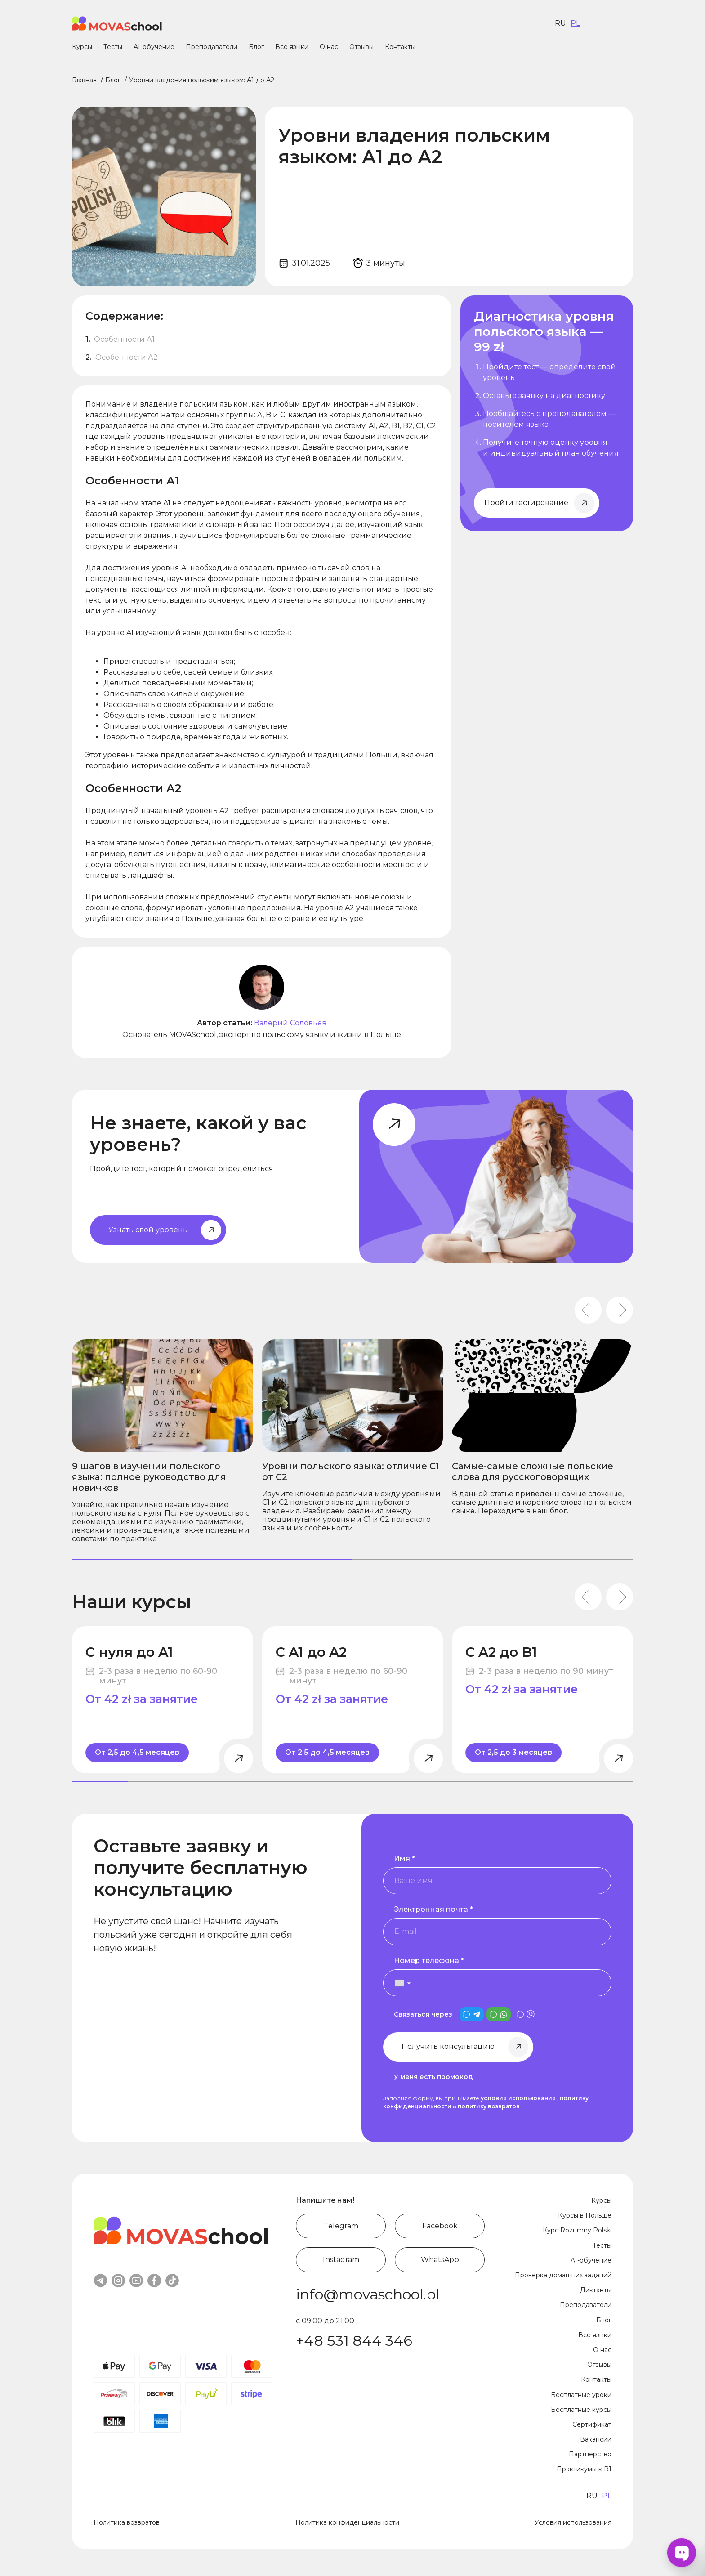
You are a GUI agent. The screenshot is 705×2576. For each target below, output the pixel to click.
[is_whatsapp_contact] (498, 2014)
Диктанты (595, 2290)
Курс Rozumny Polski (577, 2230)
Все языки (291, 47)
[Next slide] (619, 1310)
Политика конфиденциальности (347, 2522)
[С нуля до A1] (162, 1699)
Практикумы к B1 (584, 2469)
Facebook (440, 2226)
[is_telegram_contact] (472, 2014)
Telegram (341, 2226)
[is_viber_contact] (525, 2014)
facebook (154, 2280)
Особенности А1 (125, 339)
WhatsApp (440, 2259)
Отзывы (361, 47)
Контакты (400, 47)
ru (560, 23)
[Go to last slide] (588, 1310)
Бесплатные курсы (581, 2410)
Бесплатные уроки (581, 2395)
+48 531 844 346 (354, 2340)
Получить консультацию (448, 2046)
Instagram (341, 2259)
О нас (329, 47)
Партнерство (590, 2454)
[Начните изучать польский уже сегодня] (546, 413)
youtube (136, 2280)
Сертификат (591, 2424)
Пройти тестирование (526, 502)
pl (575, 23)
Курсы (82, 47)
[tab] (212, 1559)
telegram (100, 2280)
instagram (118, 2280)
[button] (398, 1982)
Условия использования (573, 2522)
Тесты (112, 47)
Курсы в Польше (584, 2215)
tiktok (172, 2280)
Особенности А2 (127, 357)
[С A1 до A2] (352, 1699)
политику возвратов (489, 2106)
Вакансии (595, 2439)
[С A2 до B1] (542, 1699)
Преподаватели (211, 47)
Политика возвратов (127, 2522)
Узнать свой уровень (147, 1229)
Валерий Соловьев (290, 1023)
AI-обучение (154, 47)
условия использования (518, 2098)
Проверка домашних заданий (563, 2275)
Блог (256, 47)
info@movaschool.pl (367, 2294)
